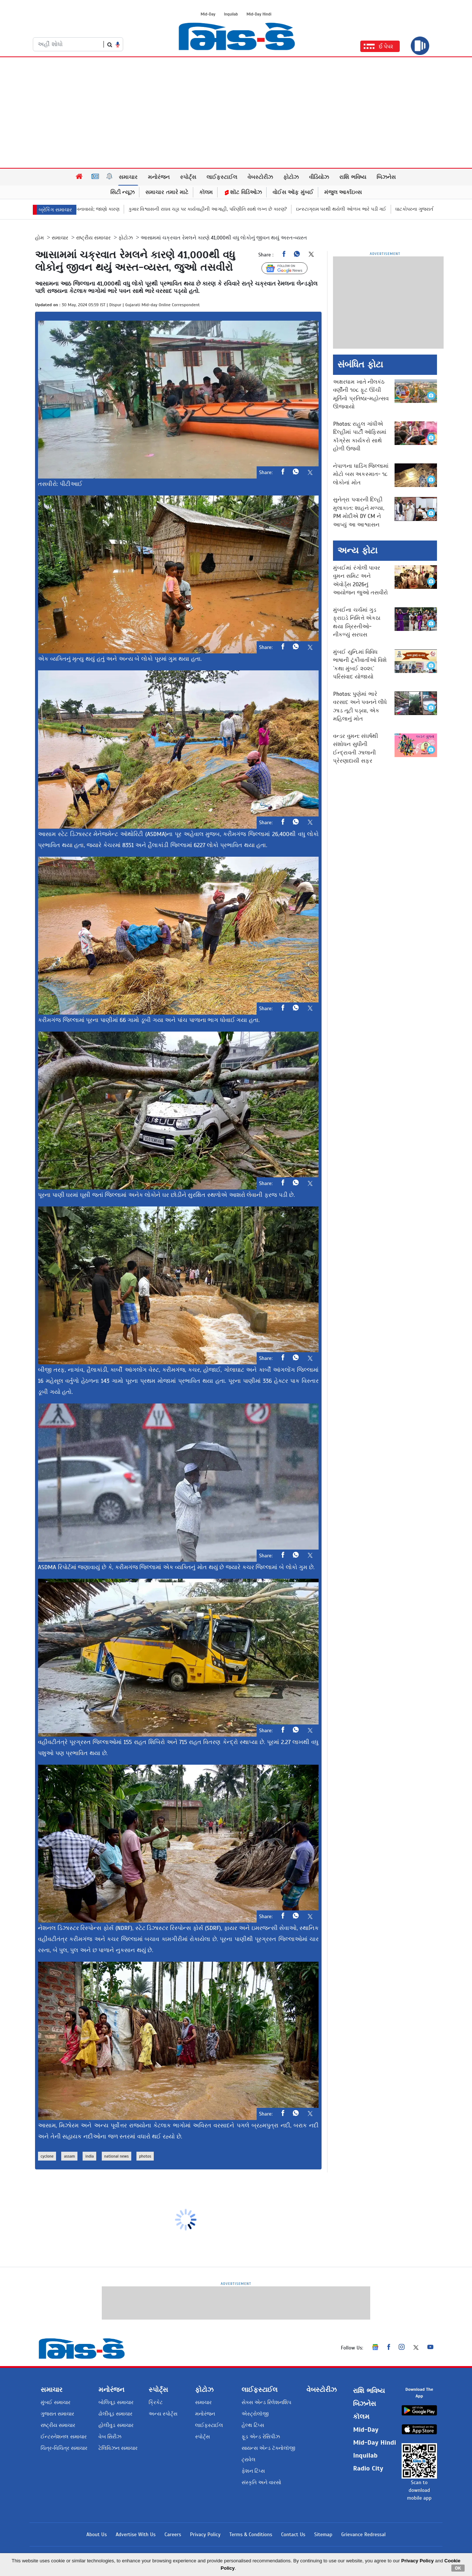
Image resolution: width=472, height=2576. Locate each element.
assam (69, 2156)
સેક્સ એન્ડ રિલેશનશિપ (266, 2402)
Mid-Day (208, 14)
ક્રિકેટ (156, 2402)
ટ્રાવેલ (249, 2459)
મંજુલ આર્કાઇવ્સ (343, 192)
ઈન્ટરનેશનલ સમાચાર (64, 2437)
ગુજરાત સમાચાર (57, 2414)
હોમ (39, 238)
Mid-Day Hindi (258, 14)
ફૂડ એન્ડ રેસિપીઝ (261, 2437)
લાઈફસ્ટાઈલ (221, 177)
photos (145, 2156)
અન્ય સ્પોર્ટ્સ (163, 2414)
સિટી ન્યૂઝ (122, 192)
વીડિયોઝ (319, 177)
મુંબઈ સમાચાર (55, 2402)
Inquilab (231, 14)
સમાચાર (128, 177)
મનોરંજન (159, 177)
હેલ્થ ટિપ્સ (253, 2425)
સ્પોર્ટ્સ (188, 177)
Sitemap (323, 2534)
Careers (172, 2534)
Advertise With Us (136, 2534)
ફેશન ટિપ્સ (253, 2471)
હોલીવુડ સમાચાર (115, 2425)
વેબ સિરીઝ (109, 2437)
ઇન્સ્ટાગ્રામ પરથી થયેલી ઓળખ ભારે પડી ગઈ (369, 209)
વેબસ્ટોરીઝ (260, 177)
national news (116, 2156)
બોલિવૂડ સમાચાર (115, 2402)
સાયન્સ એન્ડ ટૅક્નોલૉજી (268, 2448)
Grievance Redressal (363, 2534)
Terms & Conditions (250, 2534)
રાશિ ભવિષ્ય (352, 177)
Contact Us (293, 2534)
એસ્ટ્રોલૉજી (255, 2414)
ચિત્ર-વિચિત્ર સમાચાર (64, 2448)
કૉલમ (206, 192)
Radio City (368, 2468)
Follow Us (290, 268)
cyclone (47, 2156)
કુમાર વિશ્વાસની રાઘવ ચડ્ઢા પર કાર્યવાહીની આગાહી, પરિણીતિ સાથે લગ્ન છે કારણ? (236, 209)
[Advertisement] (236, 112)
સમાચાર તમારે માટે (166, 192)
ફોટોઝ (291, 177)
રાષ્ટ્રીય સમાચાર (93, 238)
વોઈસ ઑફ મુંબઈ (293, 192)
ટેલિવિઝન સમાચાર (118, 2448)
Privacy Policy (205, 2534)
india (89, 2156)
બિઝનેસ (386, 177)
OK (458, 2568)
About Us (96, 2534)
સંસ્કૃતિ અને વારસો (261, 2482)
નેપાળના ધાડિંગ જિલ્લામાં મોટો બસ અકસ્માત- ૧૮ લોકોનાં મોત (361, 474)
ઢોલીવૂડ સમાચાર (115, 2414)
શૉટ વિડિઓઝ (243, 192)
